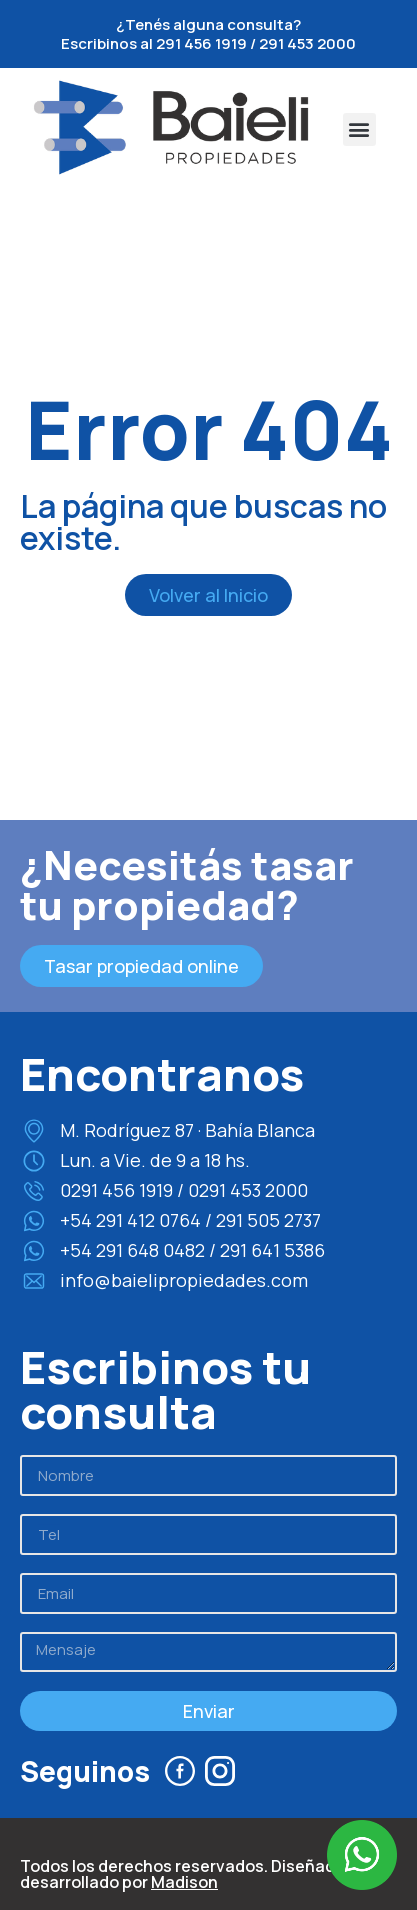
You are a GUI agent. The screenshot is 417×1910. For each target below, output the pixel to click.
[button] (359, 129)
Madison (184, 1882)
